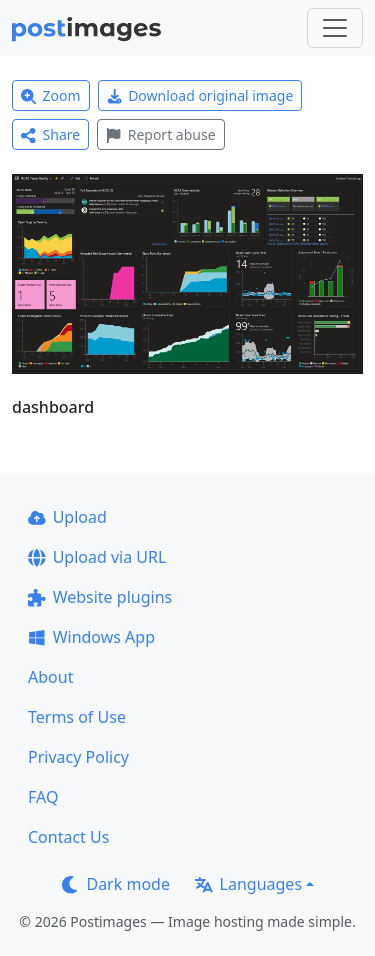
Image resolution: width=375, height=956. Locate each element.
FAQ (43, 797)
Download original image (200, 95)
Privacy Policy (78, 757)
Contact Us (68, 837)
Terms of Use (77, 717)
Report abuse (160, 134)
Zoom (51, 95)
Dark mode (116, 884)
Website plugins (100, 597)
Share (50, 134)
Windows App (91, 637)
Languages (248, 884)
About (50, 677)
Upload (67, 517)
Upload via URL (97, 557)
